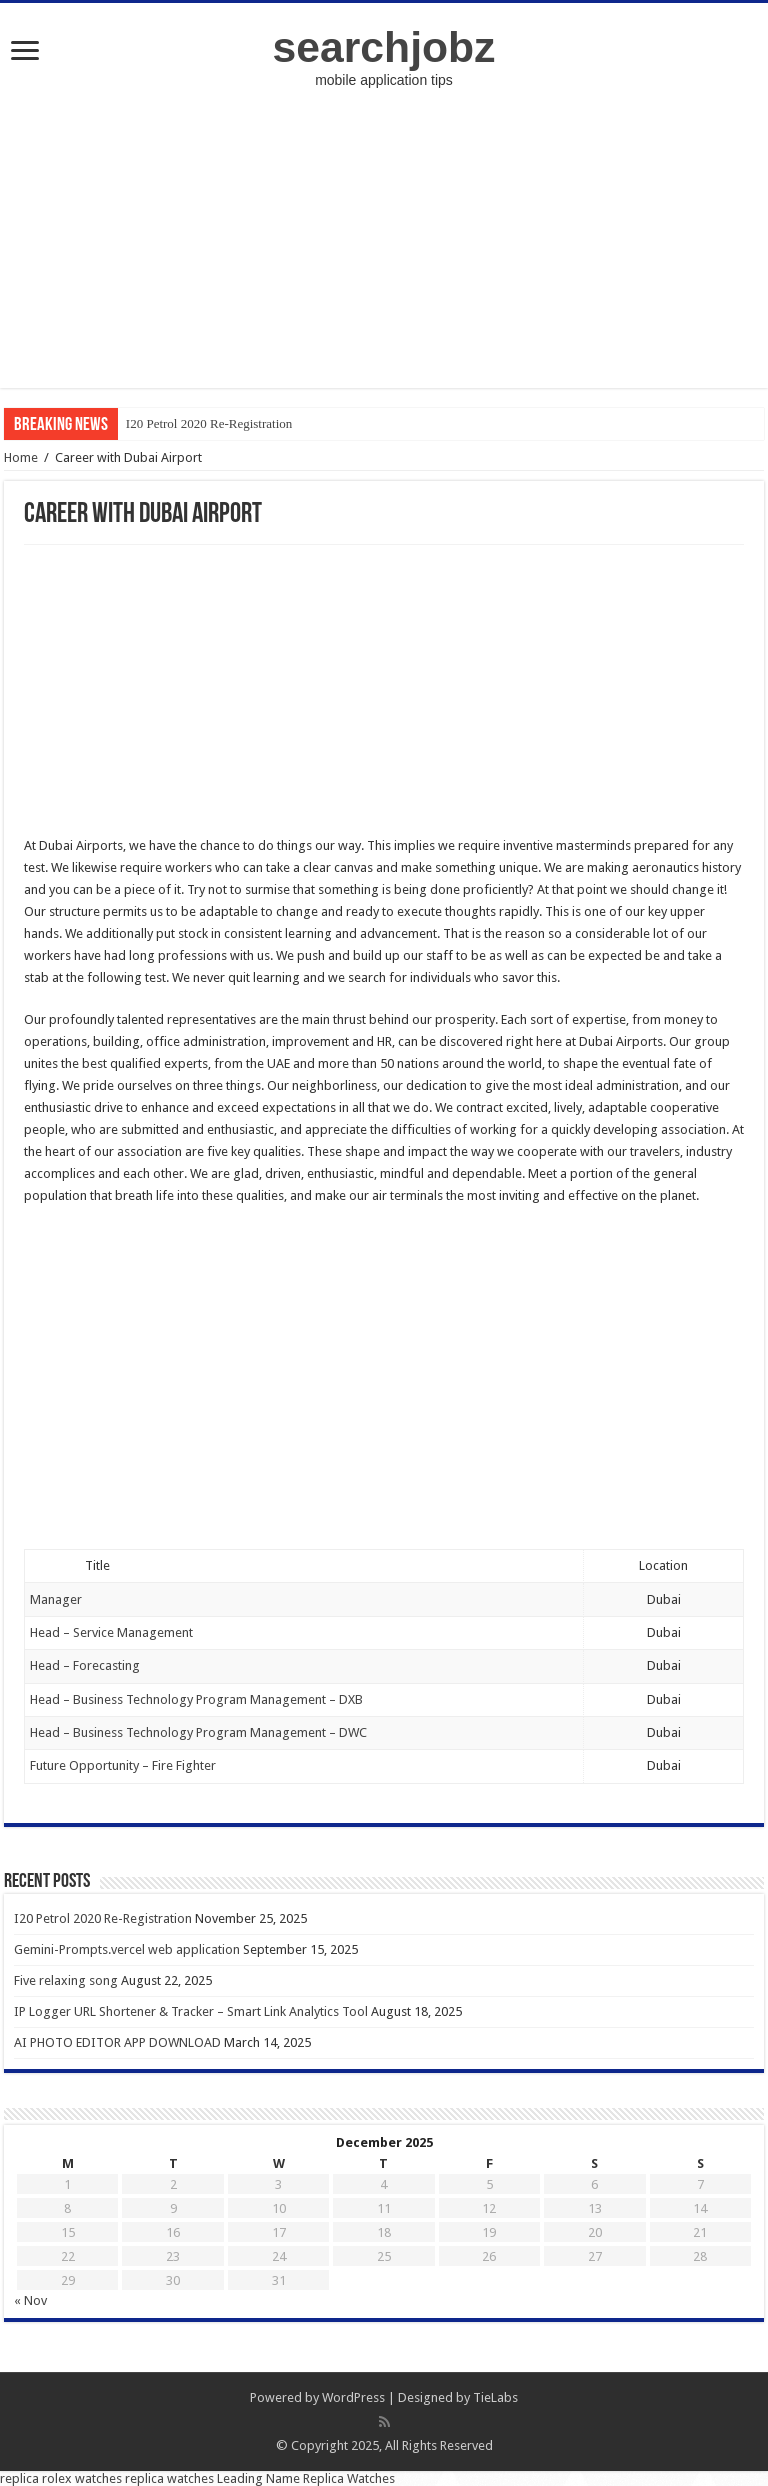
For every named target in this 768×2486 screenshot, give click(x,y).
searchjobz (384, 47)
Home (21, 457)
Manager (56, 1599)
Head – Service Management (113, 1632)
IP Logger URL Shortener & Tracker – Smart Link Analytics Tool (191, 2011)
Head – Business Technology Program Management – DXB (198, 1699)
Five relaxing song (66, 1980)
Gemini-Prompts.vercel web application (127, 1949)
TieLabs (495, 2397)
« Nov (30, 2300)
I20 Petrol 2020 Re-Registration (209, 423)
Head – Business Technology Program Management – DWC (200, 1732)
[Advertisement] (384, 248)
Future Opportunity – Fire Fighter (124, 1765)
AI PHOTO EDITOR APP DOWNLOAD (117, 2042)
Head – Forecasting (86, 1665)
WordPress (353, 2397)
